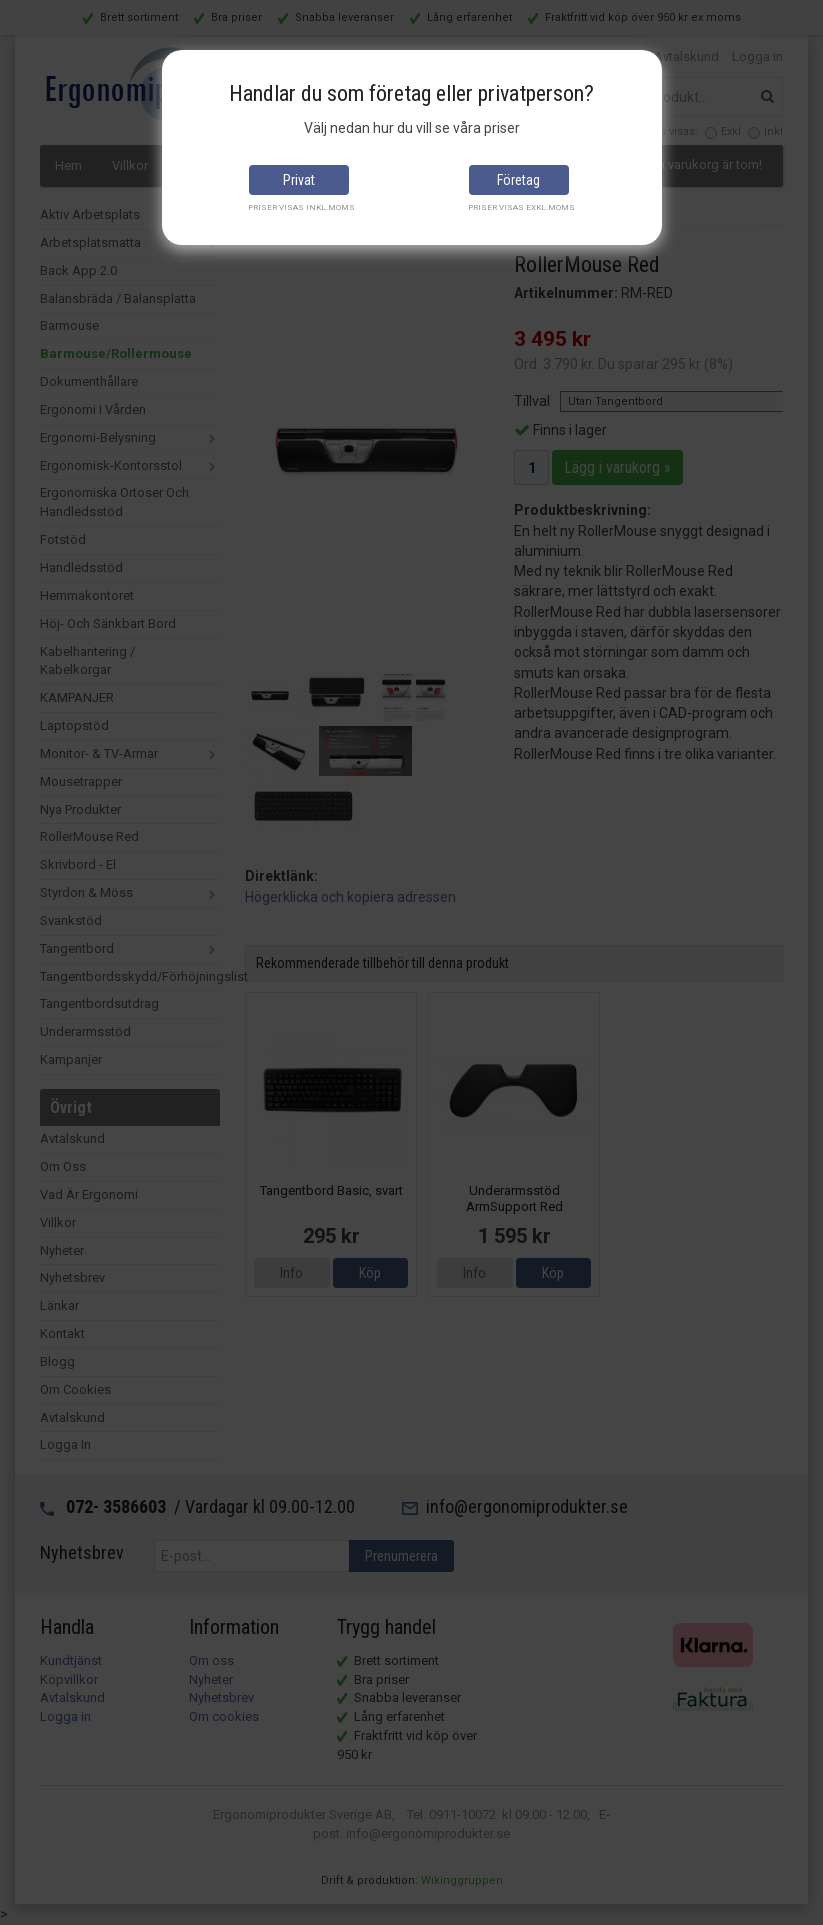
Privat (299, 180)
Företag (518, 180)
